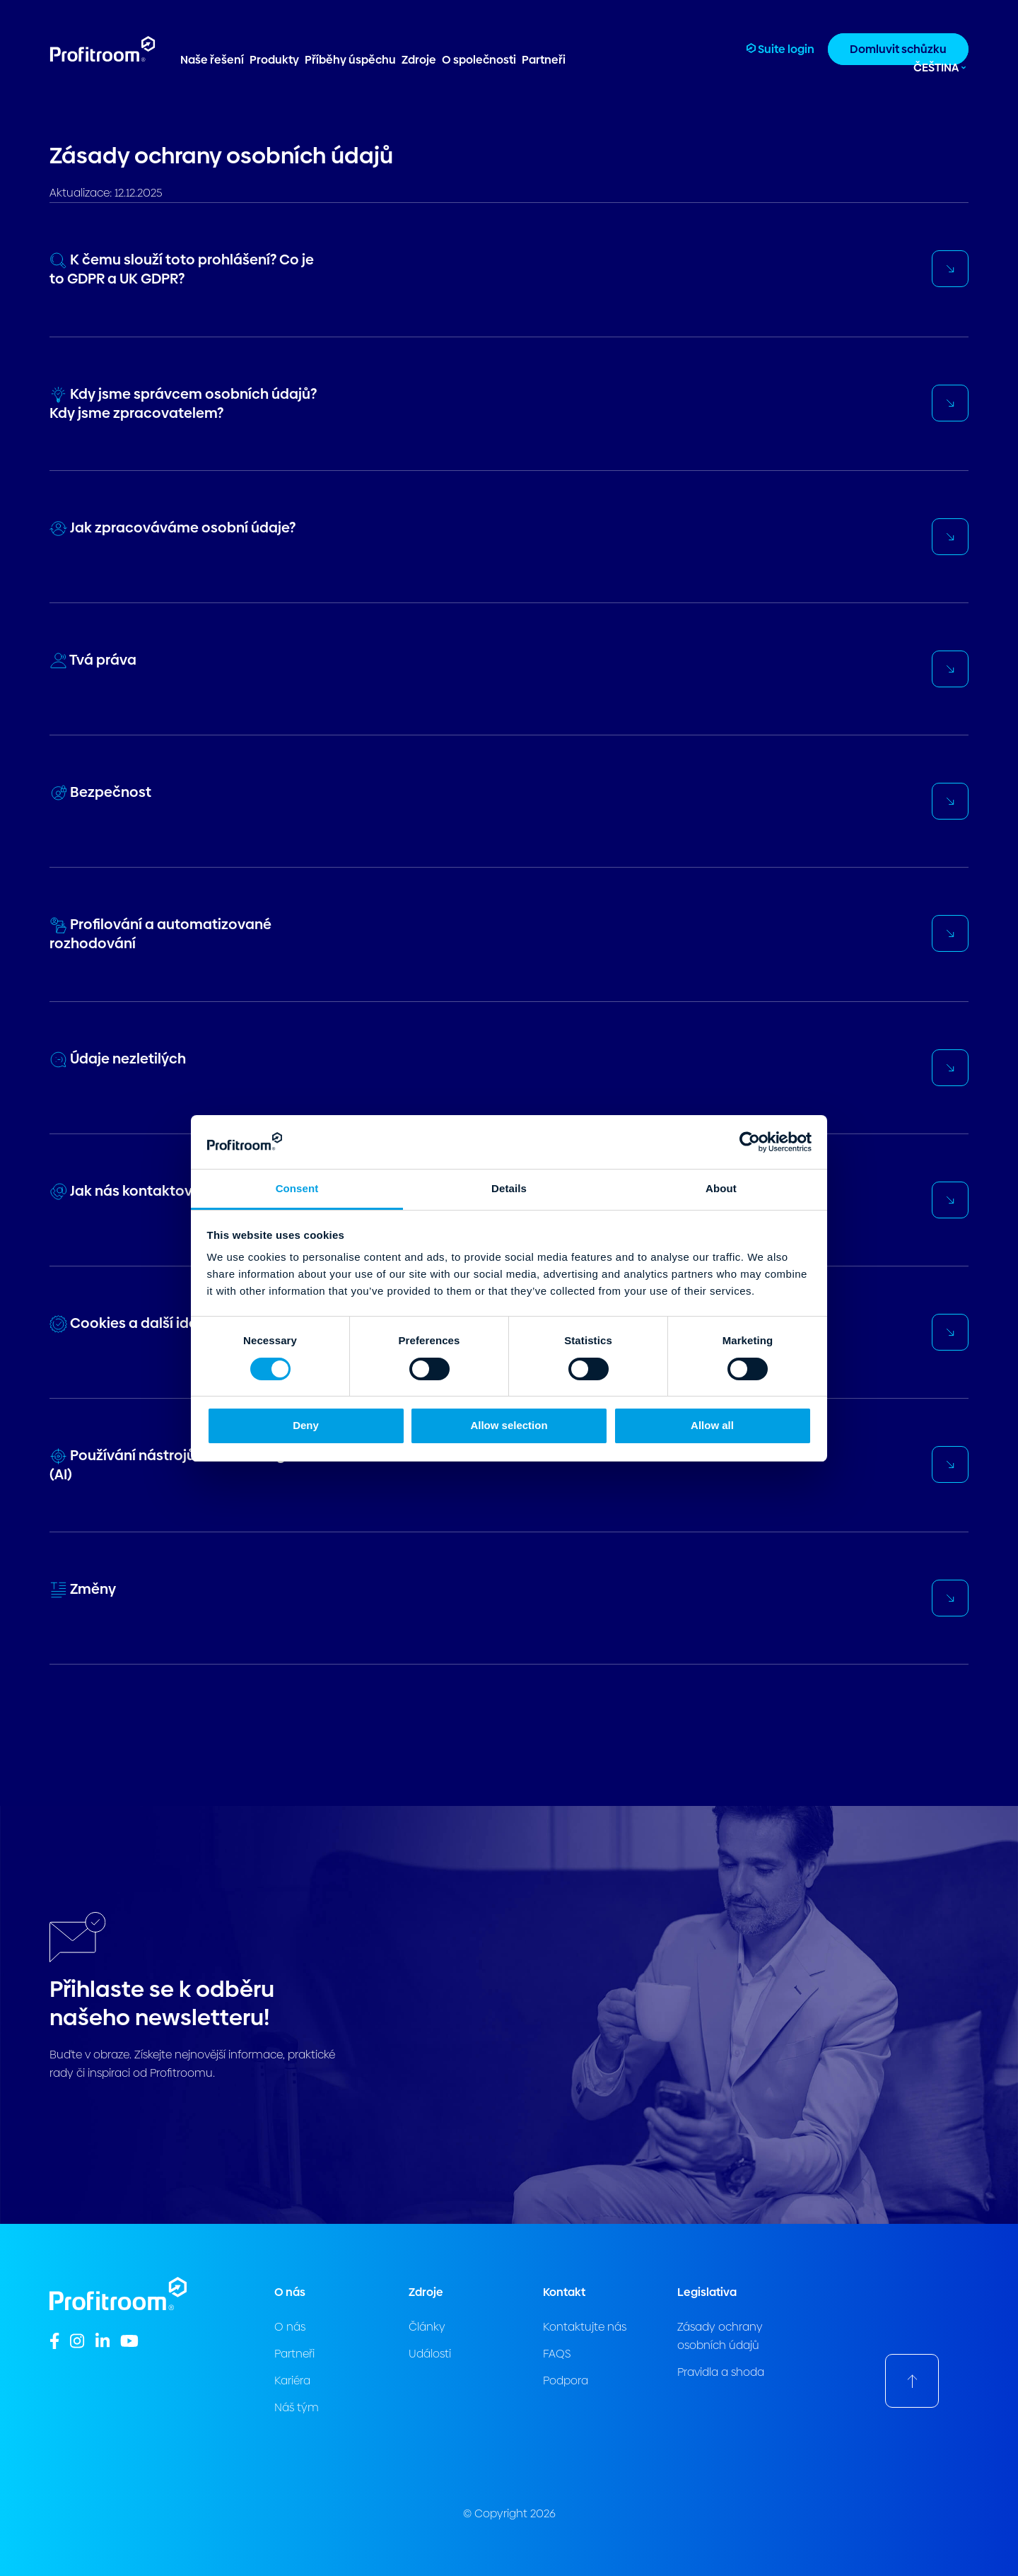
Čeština (936, 67)
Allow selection (508, 1425)
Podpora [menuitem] (565, 2380)
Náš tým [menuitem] (296, 2407)
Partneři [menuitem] (544, 60)
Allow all (712, 1425)
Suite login (780, 49)
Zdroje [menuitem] (419, 60)
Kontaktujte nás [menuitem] (584, 2327)
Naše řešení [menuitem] (212, 60)
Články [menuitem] (427, 2327)
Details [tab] (509, 1188)
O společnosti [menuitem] (479, 60)
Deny (306, 1425)
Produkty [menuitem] (274, 60)
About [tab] (721, 1188)
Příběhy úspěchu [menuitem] (350, 60)
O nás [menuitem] (289, 2327)
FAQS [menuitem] (557, 2353)
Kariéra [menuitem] (292, 2380)
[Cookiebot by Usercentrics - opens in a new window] (750, 1142)
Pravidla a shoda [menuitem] (720, 2372)
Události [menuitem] (430, 2353)
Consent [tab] (297, 1188)
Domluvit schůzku (898, 49)
